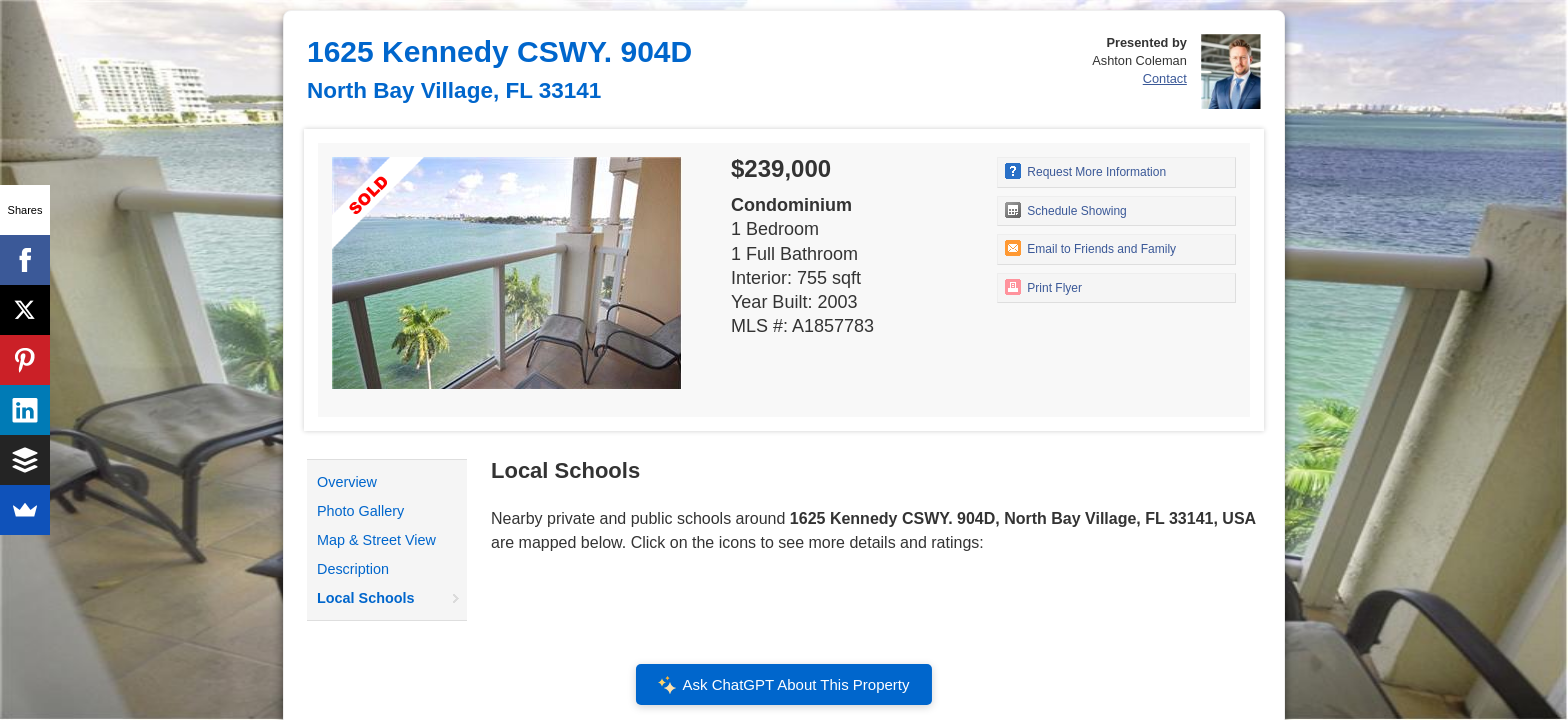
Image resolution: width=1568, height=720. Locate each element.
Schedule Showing (1066, 210)
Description (353, 569)
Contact (1165, 78)
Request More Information (1085, 171)
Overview (347, 482)
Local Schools (366, 598)
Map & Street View (376, 540)
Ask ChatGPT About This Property (784, 685)
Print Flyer (1043, 287)
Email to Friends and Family (1090, 248)
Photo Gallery (360, 511)
